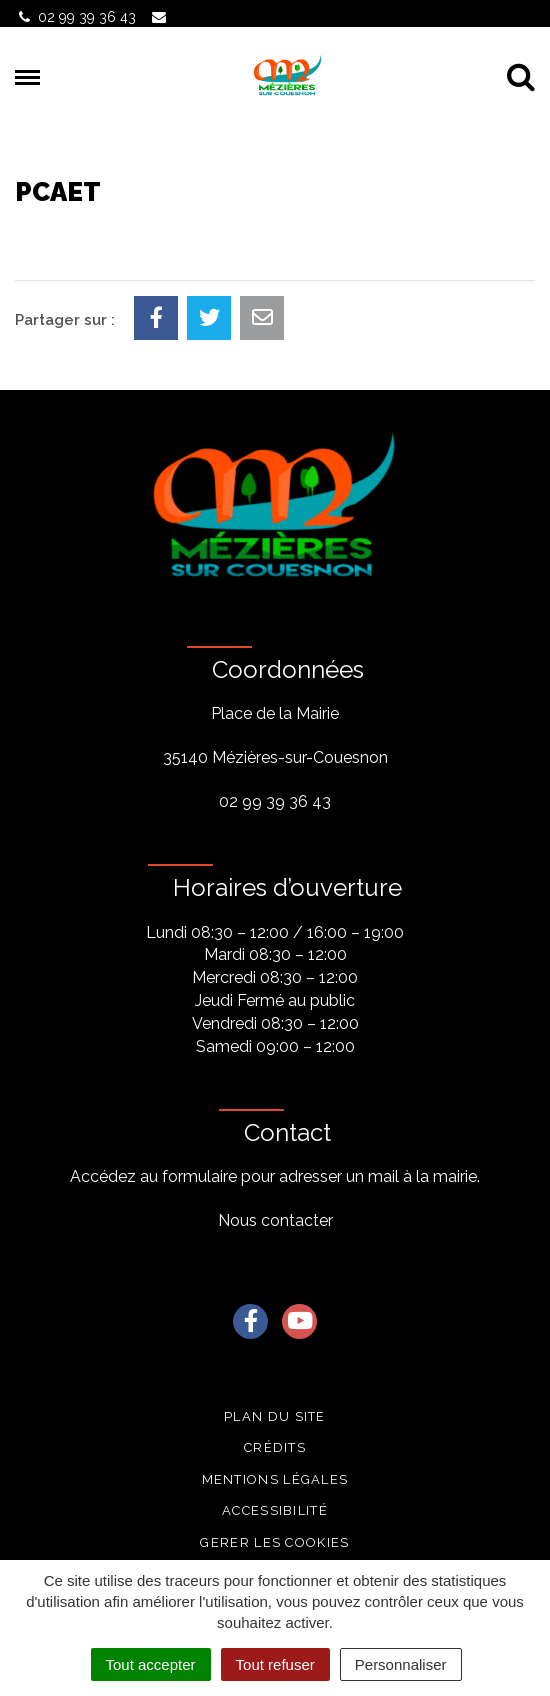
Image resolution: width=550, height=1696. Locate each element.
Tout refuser (275, 1664)
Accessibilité (275, 1510)
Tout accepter (151, 1664)
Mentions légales (275, 1479)
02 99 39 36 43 (275, 801)
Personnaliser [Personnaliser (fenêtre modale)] (401, 1664)
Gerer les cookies (274, 1542)
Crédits (275, 1447)
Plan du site (275, 1416)
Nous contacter (275, 1220)
